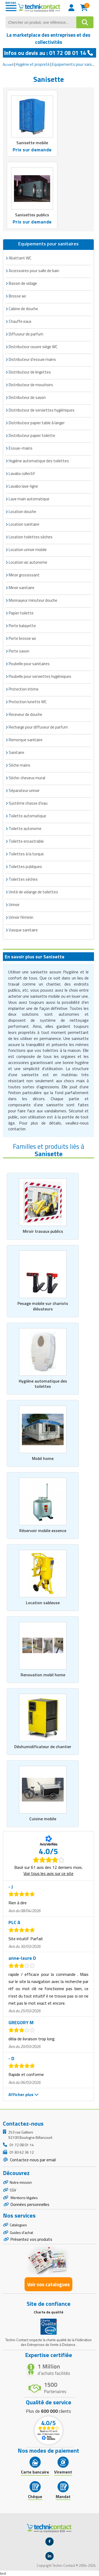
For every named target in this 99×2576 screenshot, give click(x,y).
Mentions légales (24, 2197)
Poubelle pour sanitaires (29, 664)
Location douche (22, 511)
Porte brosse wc (22, 638)
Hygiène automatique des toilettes (39, 461)
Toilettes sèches (23, 879)
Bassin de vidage (23, 283)
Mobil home (43, 1458)
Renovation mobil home (43, 1675)
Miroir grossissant (24, 575)
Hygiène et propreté (33, 64)
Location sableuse (43, 1602)
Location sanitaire (24, 524)
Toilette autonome (25, 828)
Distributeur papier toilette (32, 435)
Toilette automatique (27, 816)
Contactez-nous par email (32, 2159)
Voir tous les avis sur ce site (48, 1873)
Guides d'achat (21, 2232)
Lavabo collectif (22, 473)
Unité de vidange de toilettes (33, 892)
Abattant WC (20, 258)
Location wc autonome (28, 562)
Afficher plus (23, 2094)
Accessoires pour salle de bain (34, 271)
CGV (13, 2190)
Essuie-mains (20, 448)
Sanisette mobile (32, 142)
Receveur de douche (25, 714)
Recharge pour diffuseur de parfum (38, 727)
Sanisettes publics (32, 215)
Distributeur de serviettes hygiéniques (41, 410)
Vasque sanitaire (23, 930)
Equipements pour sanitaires (48, 243)
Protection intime (24, 689)
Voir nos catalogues (48, 2284)
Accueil (8, 64)
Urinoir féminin (21, 917)
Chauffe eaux (20, 321)
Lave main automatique (29, 499)
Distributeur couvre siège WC (33, 347)
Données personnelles (29, 2204)
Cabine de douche (23, 309)
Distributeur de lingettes (30, 372)
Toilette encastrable (26, 841)
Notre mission (21, 2182)
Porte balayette (22, 626)
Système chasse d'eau (28, 803)
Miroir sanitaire (21, 588)
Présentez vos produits (31, 2239)
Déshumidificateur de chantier (42, 1746)
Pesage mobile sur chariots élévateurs (42, 1306)
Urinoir (14, 905)
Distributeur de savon (27, 397)
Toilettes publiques (25, 867)
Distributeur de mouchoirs (31, 385)
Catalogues (18, 2225)
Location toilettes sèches (31, 537)
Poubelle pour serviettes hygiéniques (40, 676)
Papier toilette (21, 613)
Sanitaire (16, 752)
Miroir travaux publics (43, 1231)
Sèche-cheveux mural (27, 778)
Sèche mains (19, 765)
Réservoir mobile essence (42, 1530)
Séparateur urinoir (24, 790)
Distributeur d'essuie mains (32, 359)
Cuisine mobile (42, 1819)
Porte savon (19, 651)
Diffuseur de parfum (26, 334)
